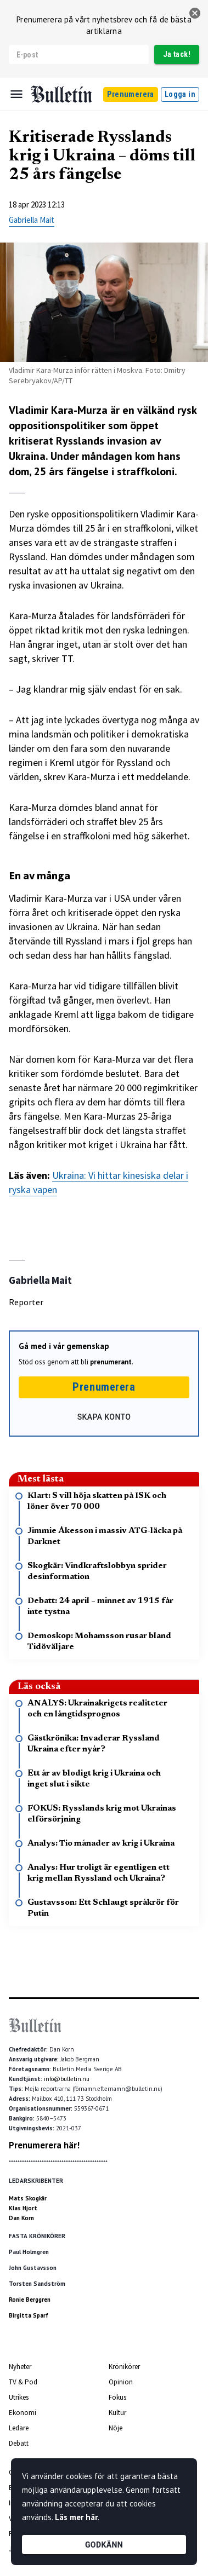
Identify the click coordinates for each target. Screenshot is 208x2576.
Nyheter (20, 2366)
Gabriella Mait (31, 220)
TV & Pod (23, 2382)
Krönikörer (124, 2366)
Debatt (19, 2443)
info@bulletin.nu (66, 2079)
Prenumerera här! (44, 2145)
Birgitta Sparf (28, 2315)
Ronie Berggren (29, 2299)
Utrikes (19, 2397)
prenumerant (111, 1362)
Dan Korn (21, 2218)
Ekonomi (22, 2412)
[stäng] (195, 13)
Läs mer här (76, 2517)
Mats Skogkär (28, 2198)
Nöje (115, 2428)
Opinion (121, 2382)
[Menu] (16, 94)
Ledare (19, 2428)
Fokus (117, 2397)
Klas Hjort (23, 2208)
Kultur (117, 2412)
